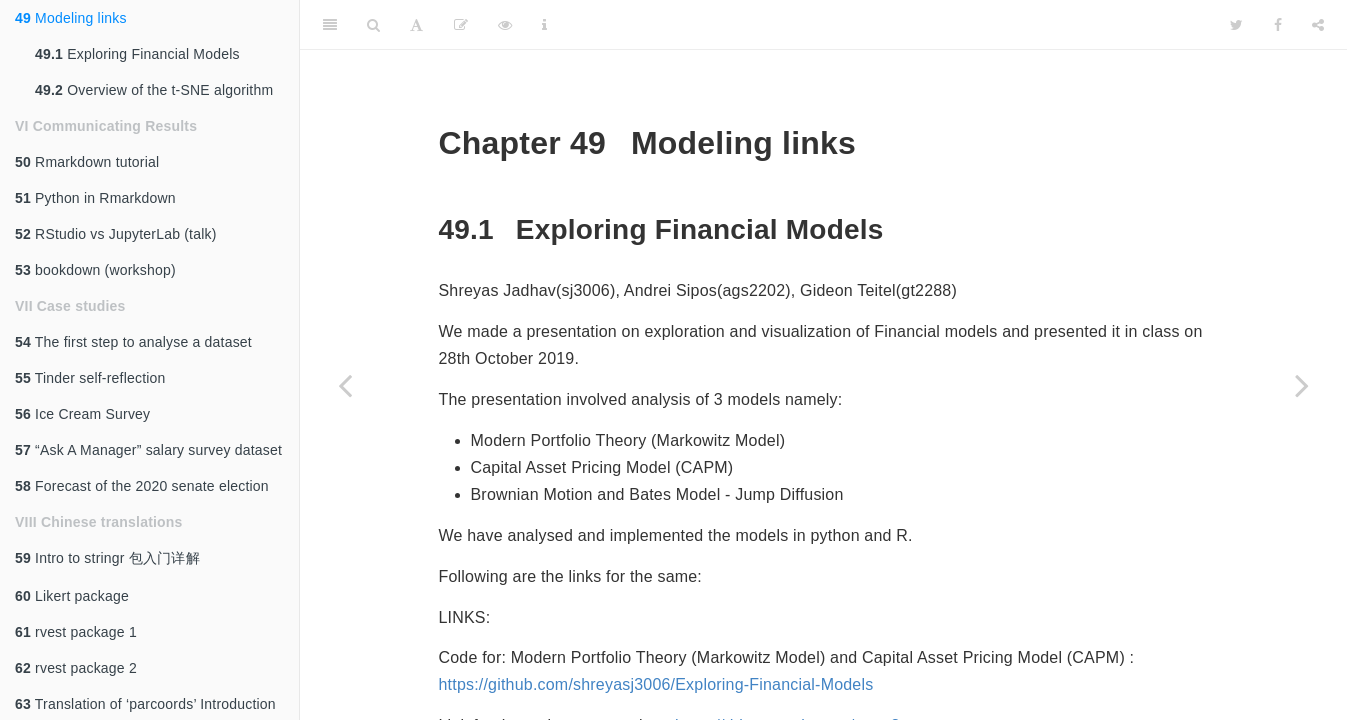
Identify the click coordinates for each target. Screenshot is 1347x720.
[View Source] (505, 25)
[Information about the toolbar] (544, 25)
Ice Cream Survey (82, 414)
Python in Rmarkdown (95, 198)
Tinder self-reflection (90, 378)
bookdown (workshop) (95, 270)
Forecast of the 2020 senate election (142, 486)
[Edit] (461, 25)
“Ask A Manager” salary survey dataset (148, 450)
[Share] (1318, 25)
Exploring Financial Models (137, 54)
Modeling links (71, 18)
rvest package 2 (76, 668)
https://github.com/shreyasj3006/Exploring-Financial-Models (656, 684)
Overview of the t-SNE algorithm (154, 90)
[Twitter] (1236, 25)
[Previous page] (345, 385)
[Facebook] (1278, 25)
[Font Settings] (416, 25)
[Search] (373, 25)
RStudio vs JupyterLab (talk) (116, 234)
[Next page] (1302, 385)
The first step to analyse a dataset (133, 342)
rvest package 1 (76, 632)
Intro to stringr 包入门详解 (107, 558)
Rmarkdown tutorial (87, 162)
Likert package (72, 596)
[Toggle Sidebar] (330, 25)
